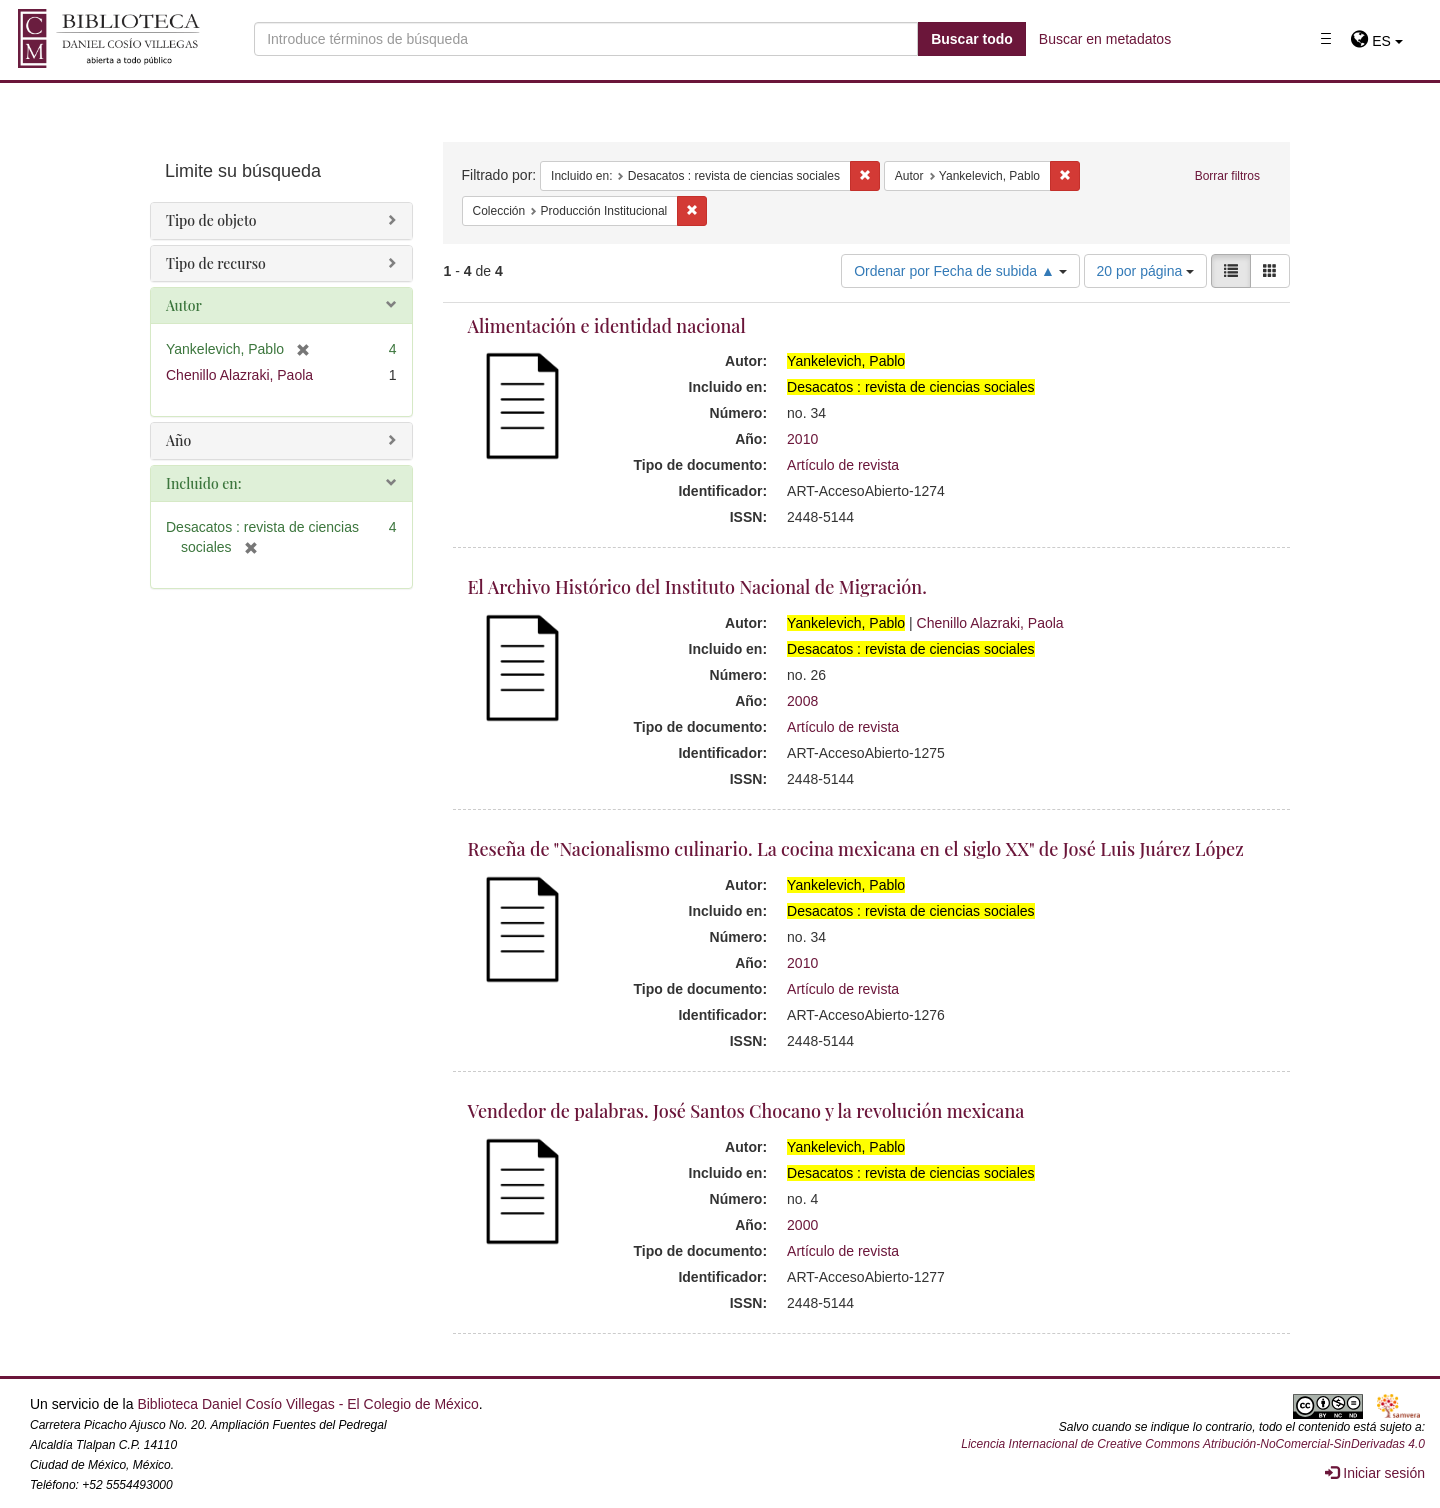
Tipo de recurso (216, 263)
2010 (802, 439)
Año (178, 440)
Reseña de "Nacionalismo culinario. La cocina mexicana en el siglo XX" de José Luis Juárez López (856, 849)
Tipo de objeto (211, 220)
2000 (802, 1225)
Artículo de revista (843, 465)
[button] (1376, 41)
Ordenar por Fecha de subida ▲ (960, 271)
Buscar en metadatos (1105, 39)
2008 (802, 701)
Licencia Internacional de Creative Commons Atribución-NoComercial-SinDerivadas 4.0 (1193, 1444)
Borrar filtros (1227, 176)
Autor (184, 305)
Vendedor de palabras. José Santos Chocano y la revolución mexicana (746, 1111)
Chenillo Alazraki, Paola (990, 623)
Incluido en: (203, 483)
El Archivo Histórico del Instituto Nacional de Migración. (697, 587)
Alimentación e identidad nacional (607, 326)
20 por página (1146, 271)
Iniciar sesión (1375, 1473)
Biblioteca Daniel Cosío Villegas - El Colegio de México (307, 1404)
